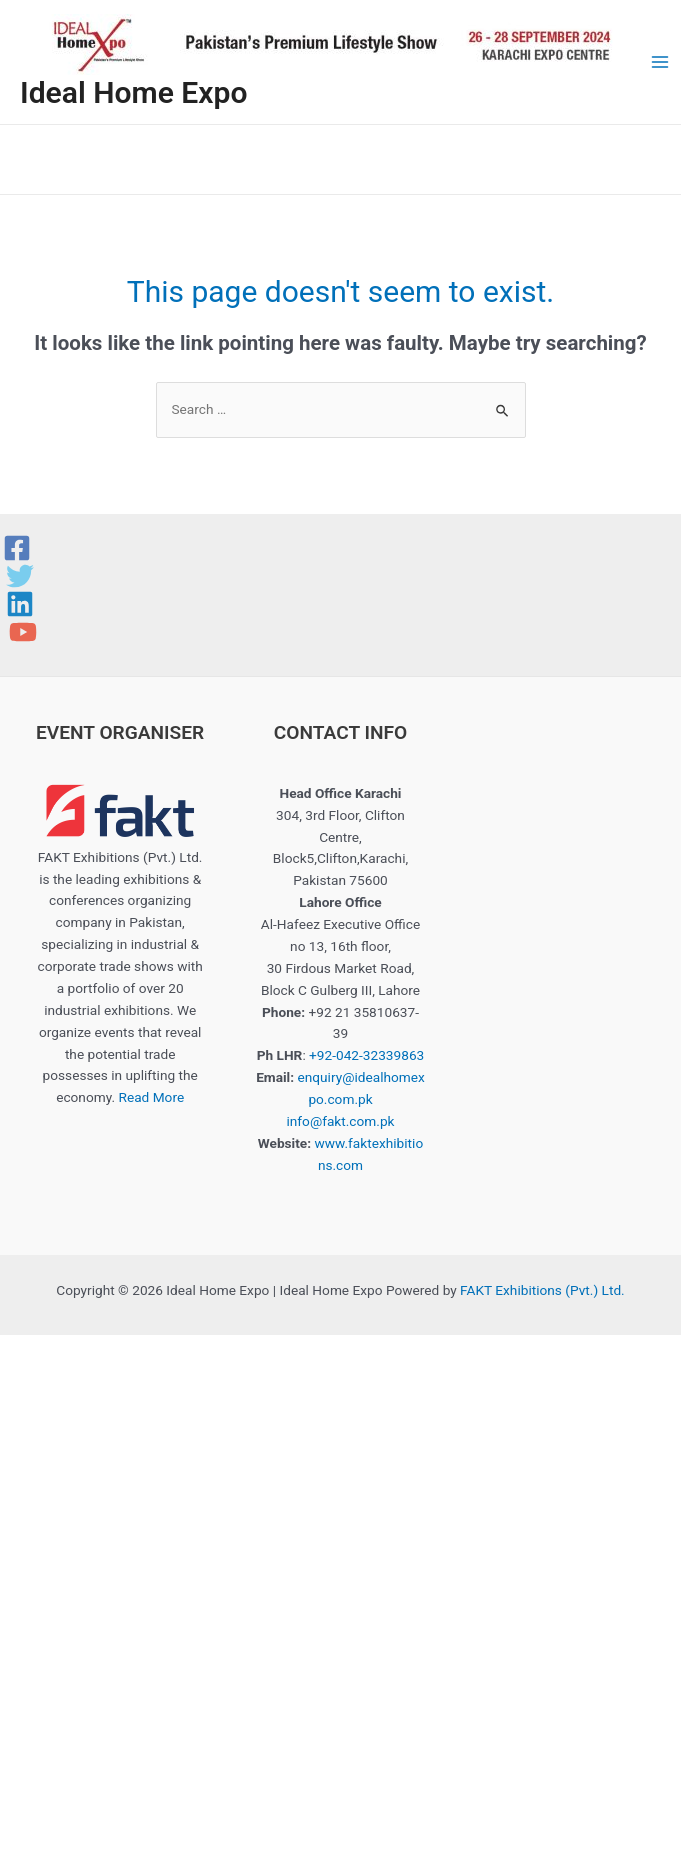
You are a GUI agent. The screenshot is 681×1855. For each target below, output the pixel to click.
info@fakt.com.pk (340, 1121)
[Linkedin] (20, 604)
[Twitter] (20, 576)
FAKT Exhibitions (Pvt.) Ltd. (542, 1290)
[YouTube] (23, 632)
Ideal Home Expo (133, 92)
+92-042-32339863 (366, 1055)
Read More (151, 1097)
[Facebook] (17, 548)
